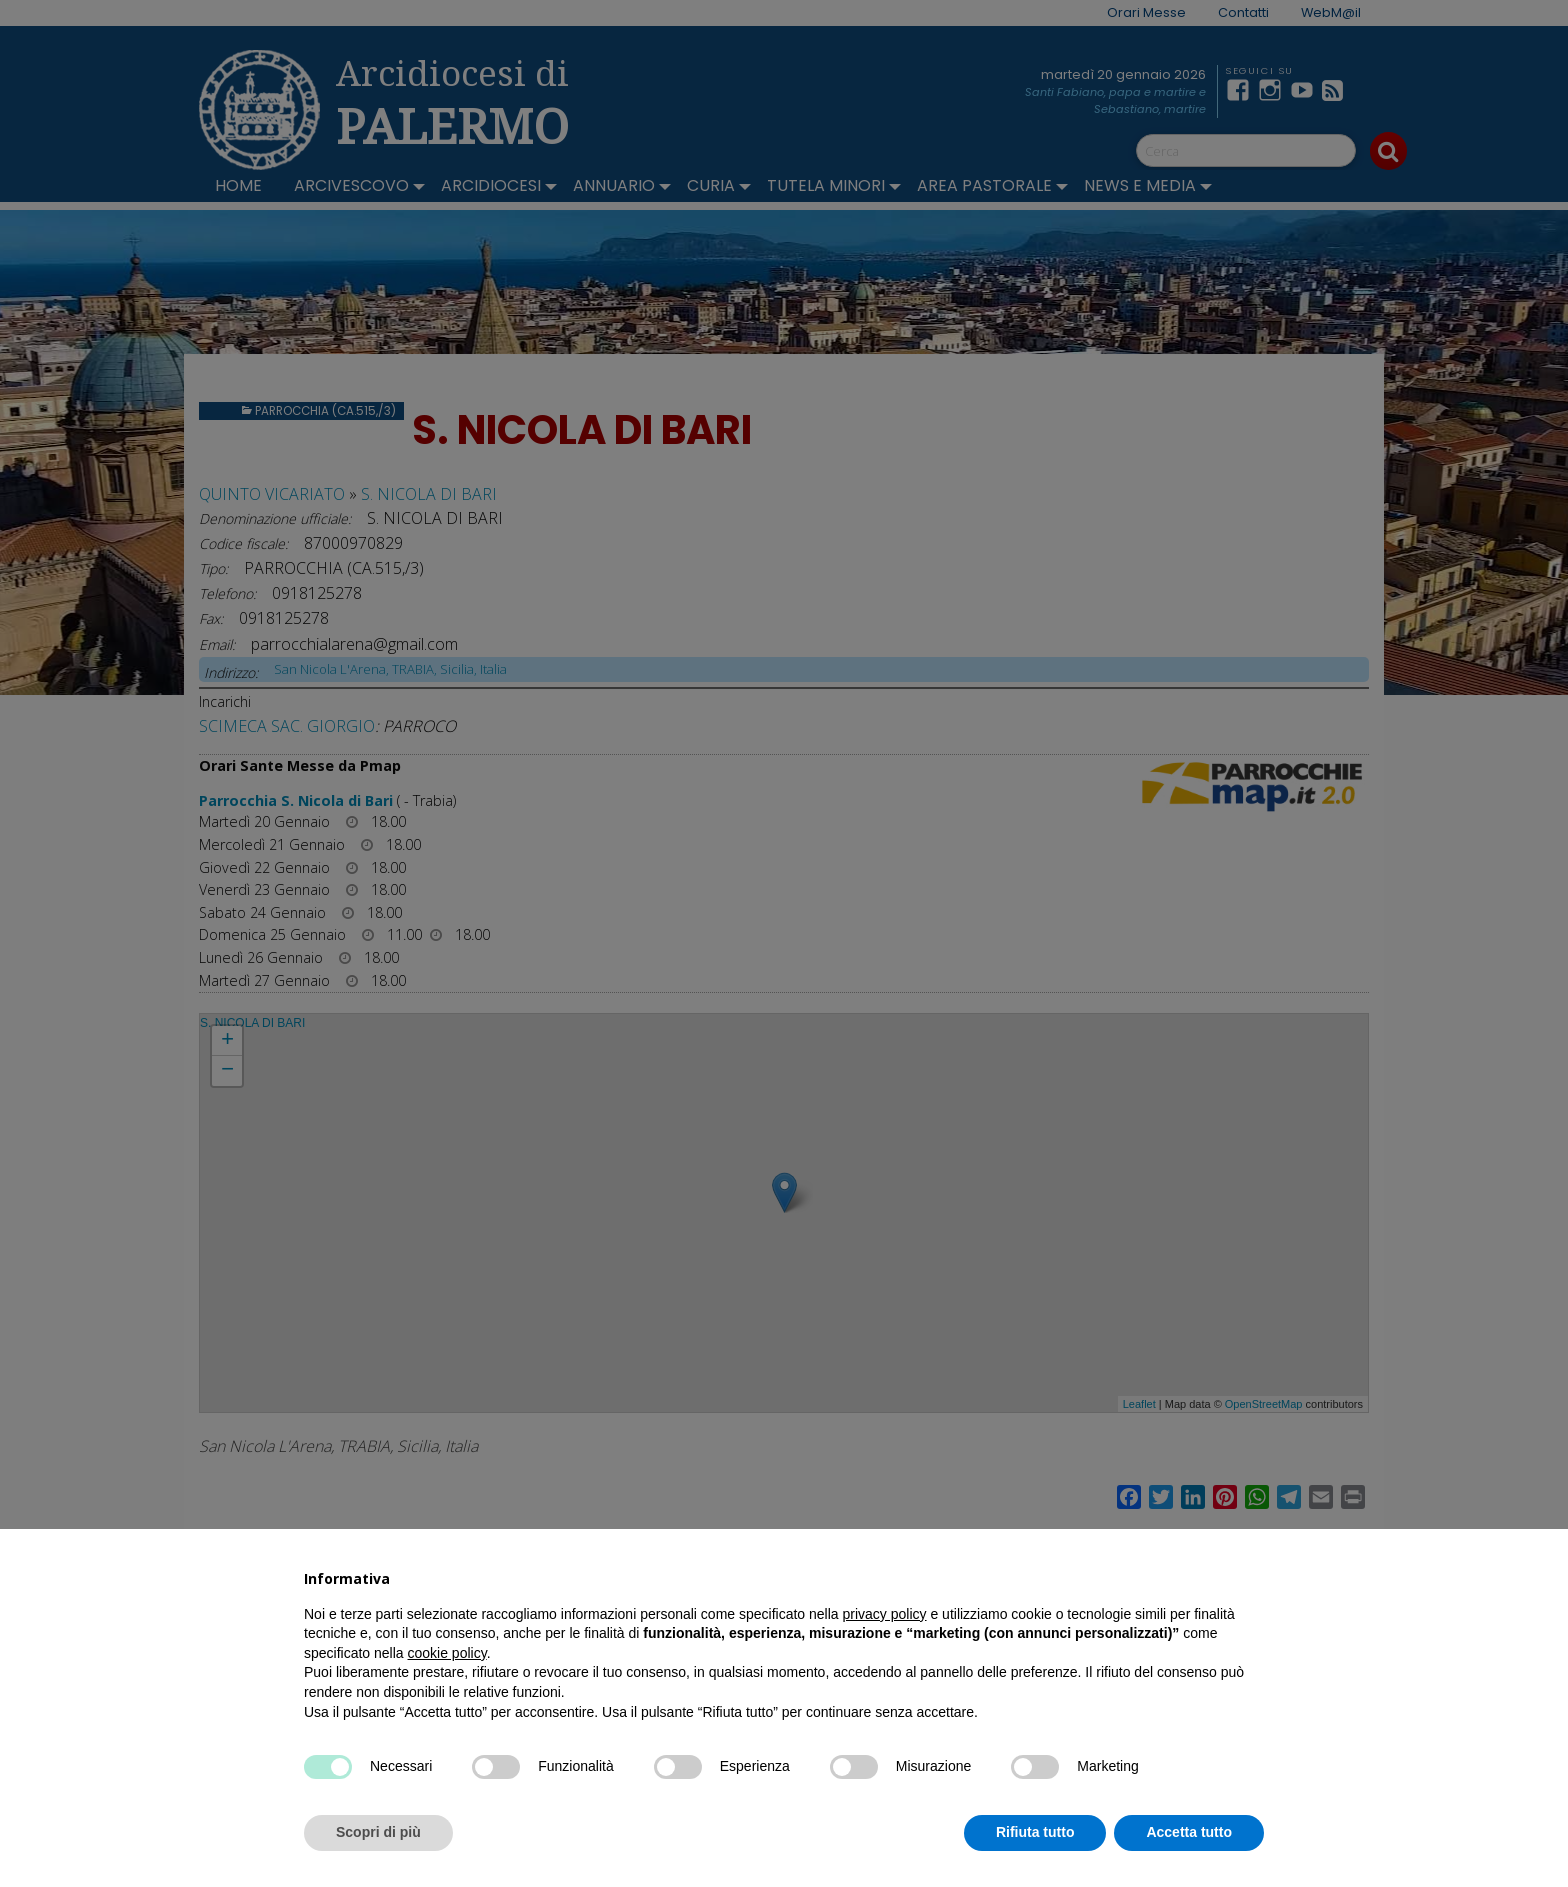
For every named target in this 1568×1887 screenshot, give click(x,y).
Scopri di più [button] (378, 1832)
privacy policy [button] (885, 1614)
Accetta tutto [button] (1189, 1832)
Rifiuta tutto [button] (1035, 1832)
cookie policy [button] (447, 1653)
